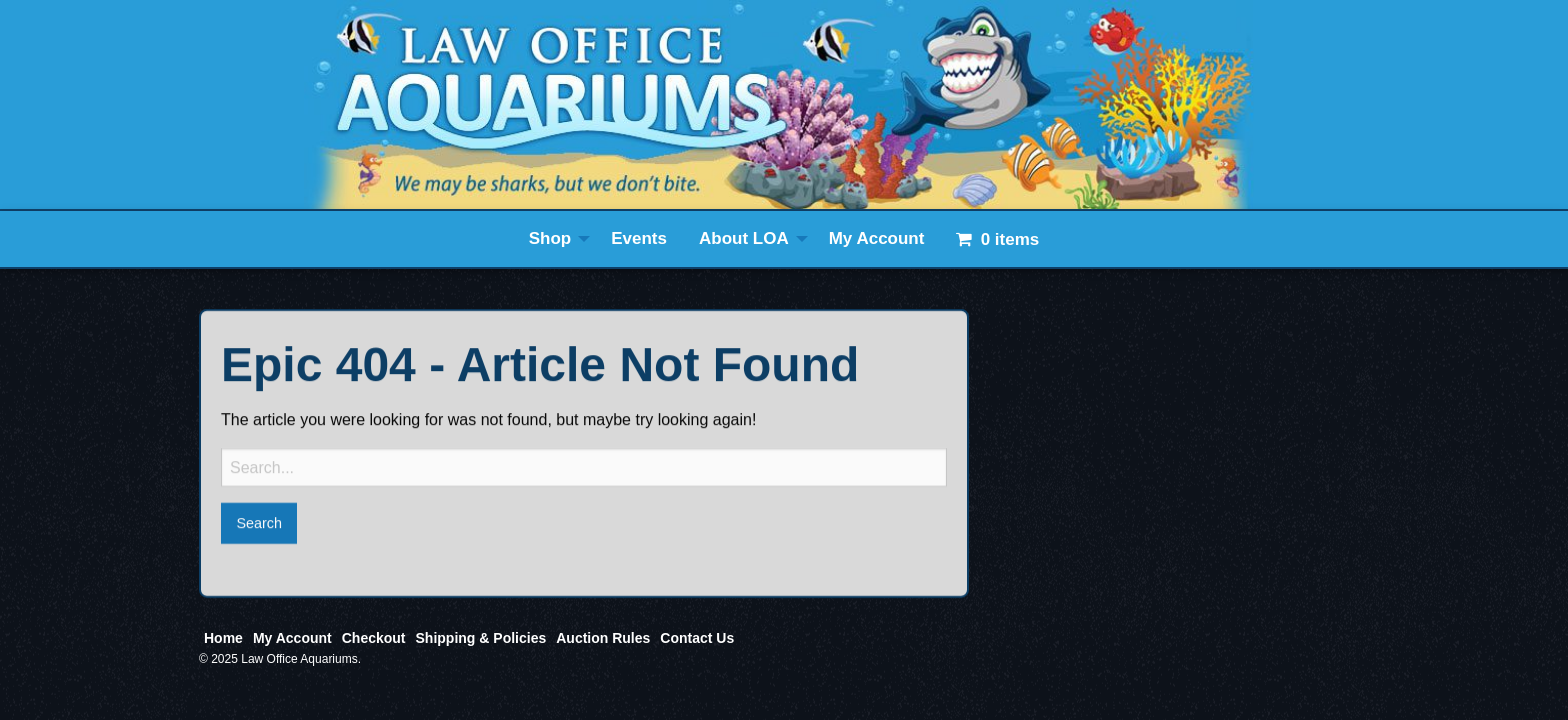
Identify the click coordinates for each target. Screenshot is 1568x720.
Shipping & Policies (481, 638)
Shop (550, 238)
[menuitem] (554, 239)
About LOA (744, 238)
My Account (877, 238)
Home (223, 638)
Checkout (374, 638)
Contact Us (697, 638)
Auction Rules (603, 638)
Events (639, 238)
